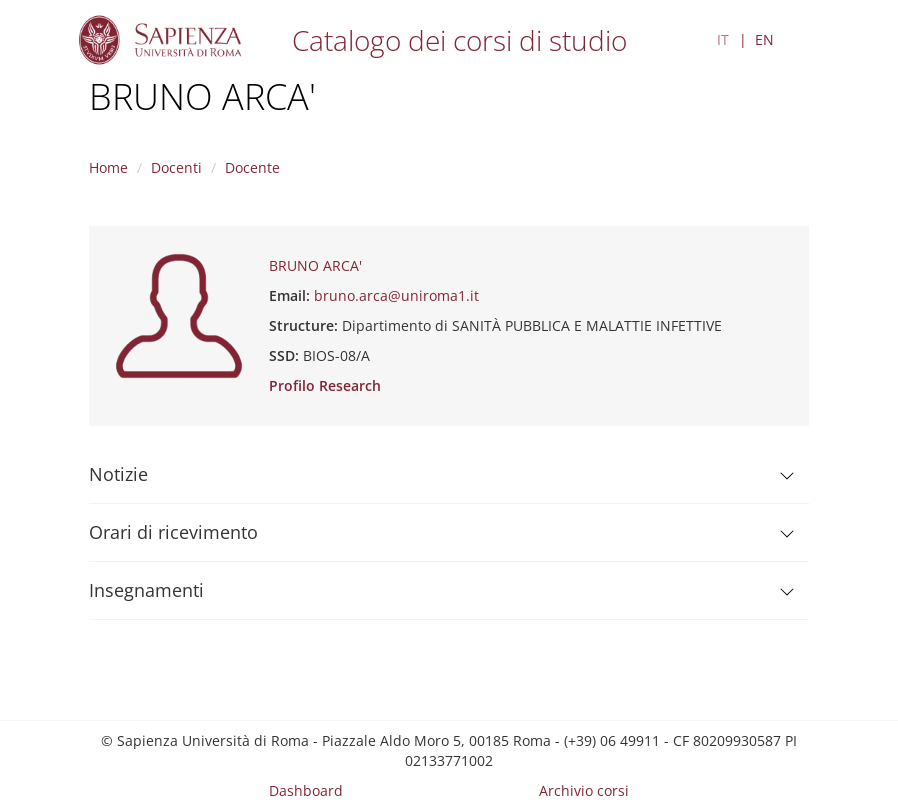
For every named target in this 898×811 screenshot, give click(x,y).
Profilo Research (325, 385)
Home (108, 167)
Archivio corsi (584, 790)
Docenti (176, 167)
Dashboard (306, 790)
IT (723, 39)
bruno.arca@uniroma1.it (396, 295)
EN (764, 39)
